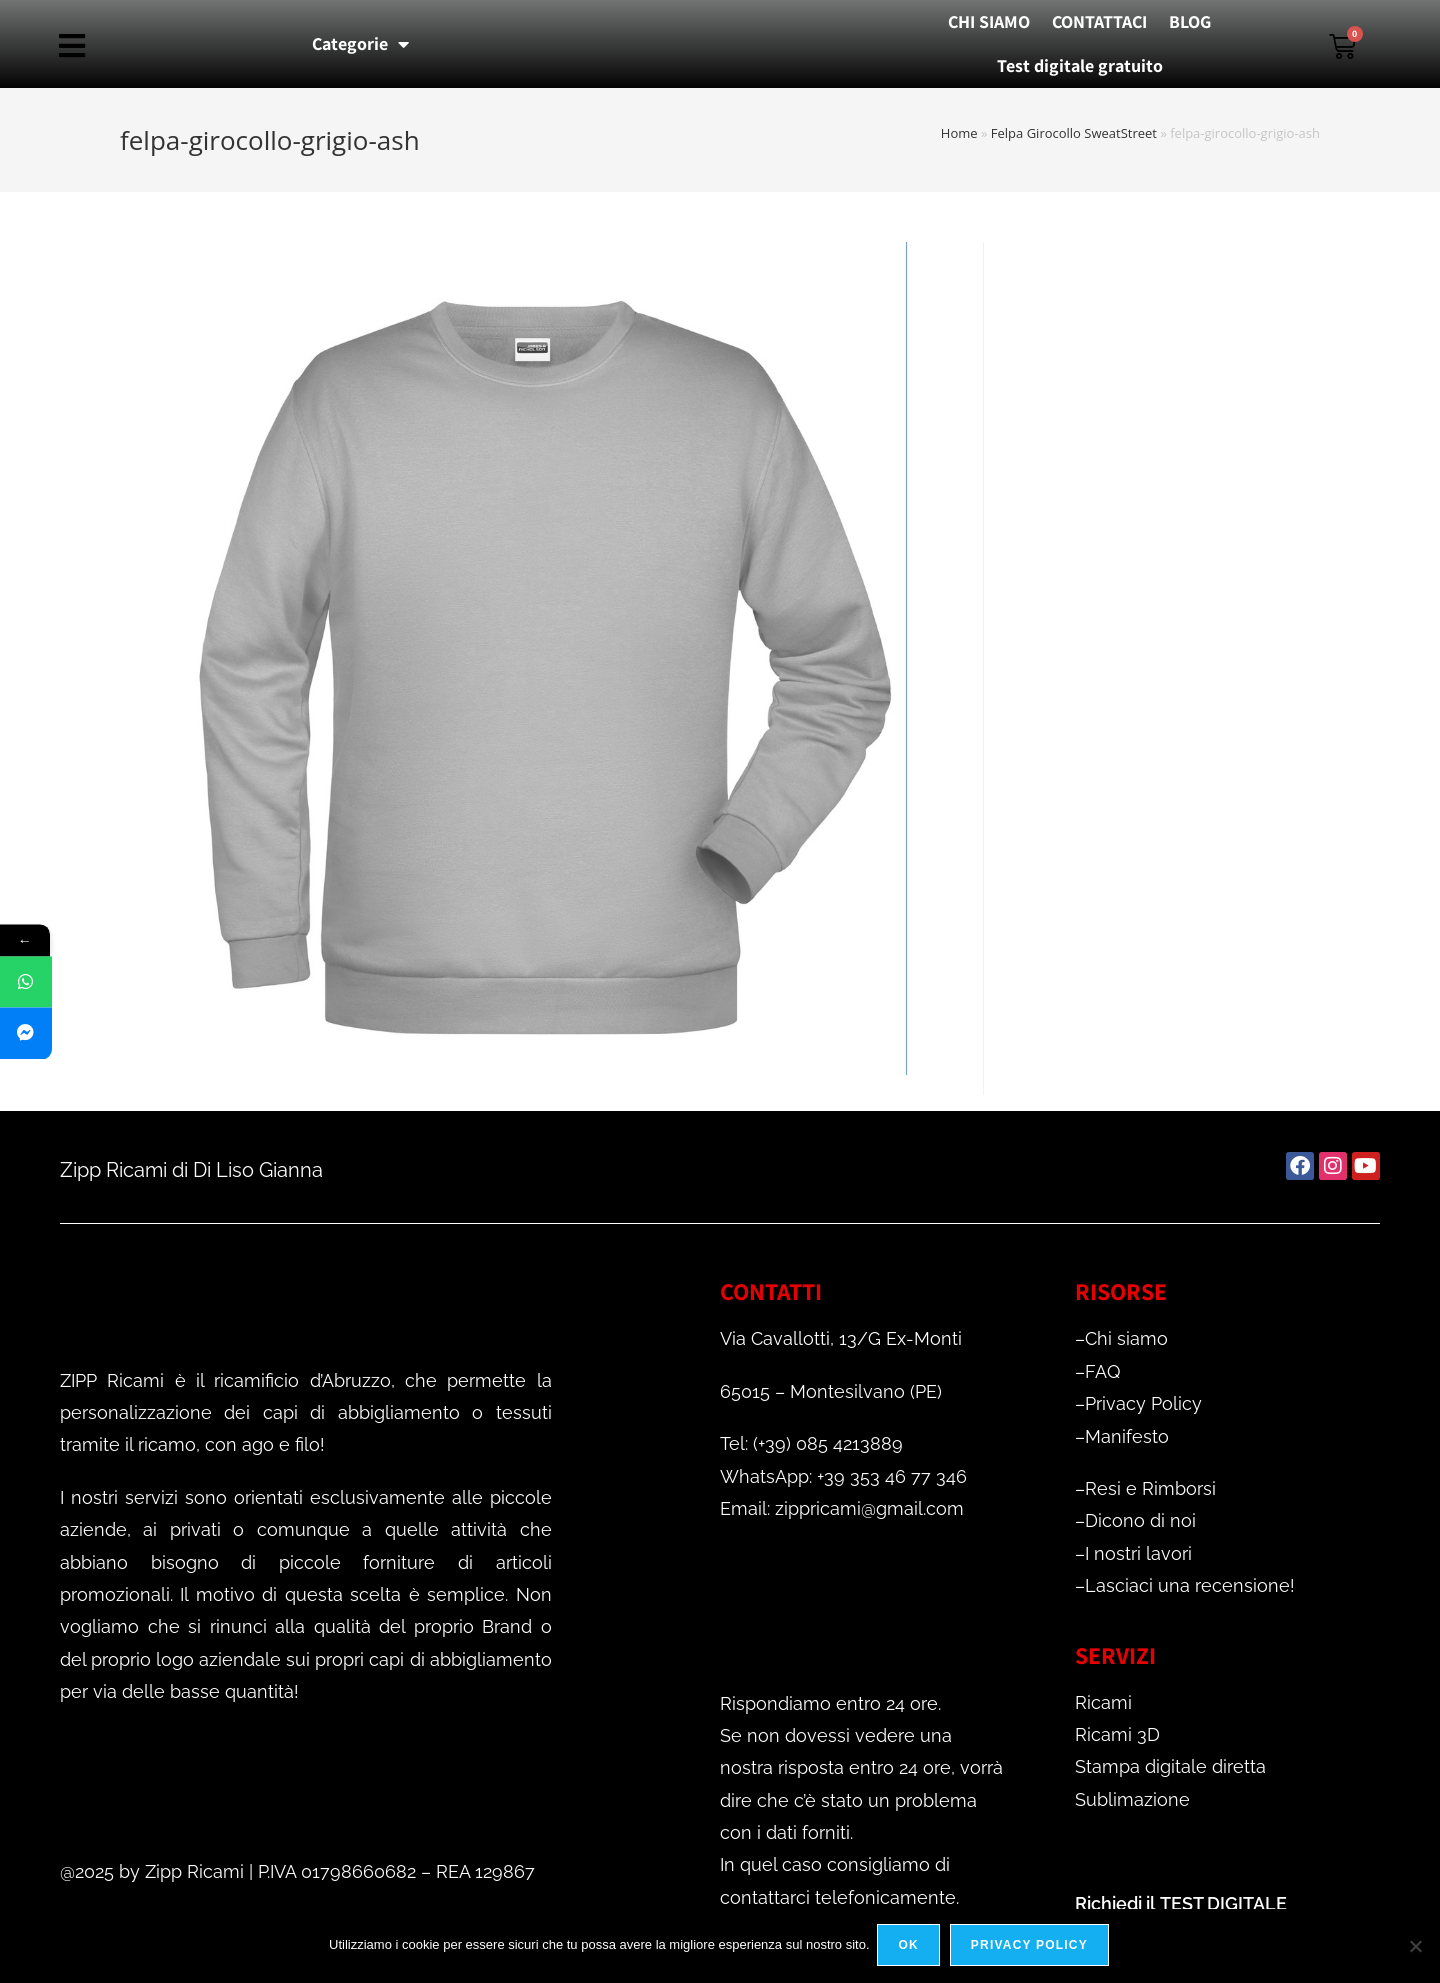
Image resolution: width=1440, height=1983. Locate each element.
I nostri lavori (1138, 1553)
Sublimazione (1132, 1799)
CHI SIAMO (989, 21)
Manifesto (1127, 1436)
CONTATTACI (1099, 21)
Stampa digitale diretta (1170, 1766)
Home (959, 133)
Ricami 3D (1117, 1734)
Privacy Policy (1143, 1403)
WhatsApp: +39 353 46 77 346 (843, 1476)
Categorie (360, 44)
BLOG (1190, 21)
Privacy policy (1031, 1947)
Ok (911, 1947)
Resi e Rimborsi (1150, 1488)
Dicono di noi (1140, 1520)
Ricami (1103, 1702)
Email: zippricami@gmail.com (842, 1508)
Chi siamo (1126, 1338)
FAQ (1102, 1371)
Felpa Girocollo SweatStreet (1074, 133)
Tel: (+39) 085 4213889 (811, 1443)
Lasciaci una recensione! (1190, 1585)
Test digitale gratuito (1080, 65)
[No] (1415, 1947)
